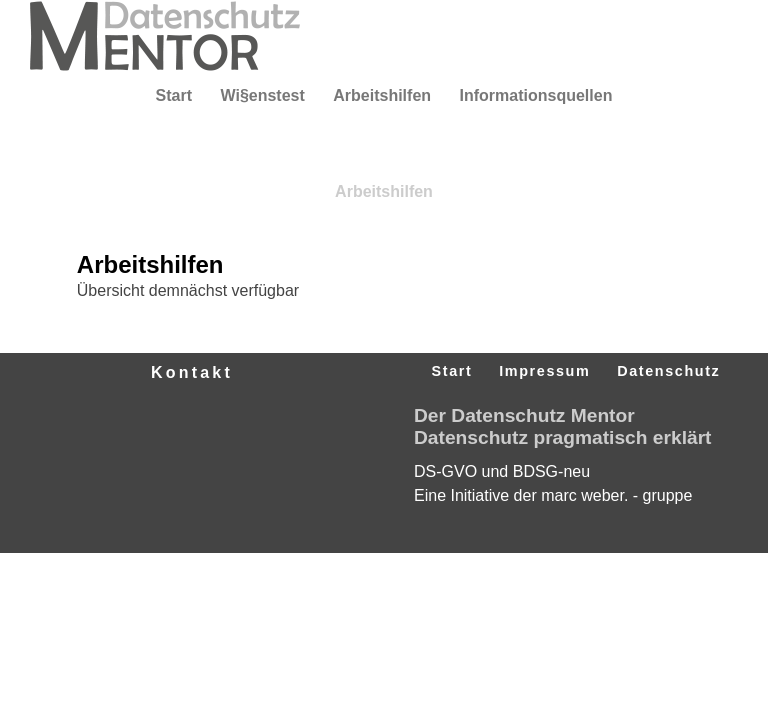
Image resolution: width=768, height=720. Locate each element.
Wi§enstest (262, 95)
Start (174, 95)
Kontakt (192, 372)
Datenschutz (668, 371)
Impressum (544, 371)
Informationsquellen (536, 95)
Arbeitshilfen (382, 95)
